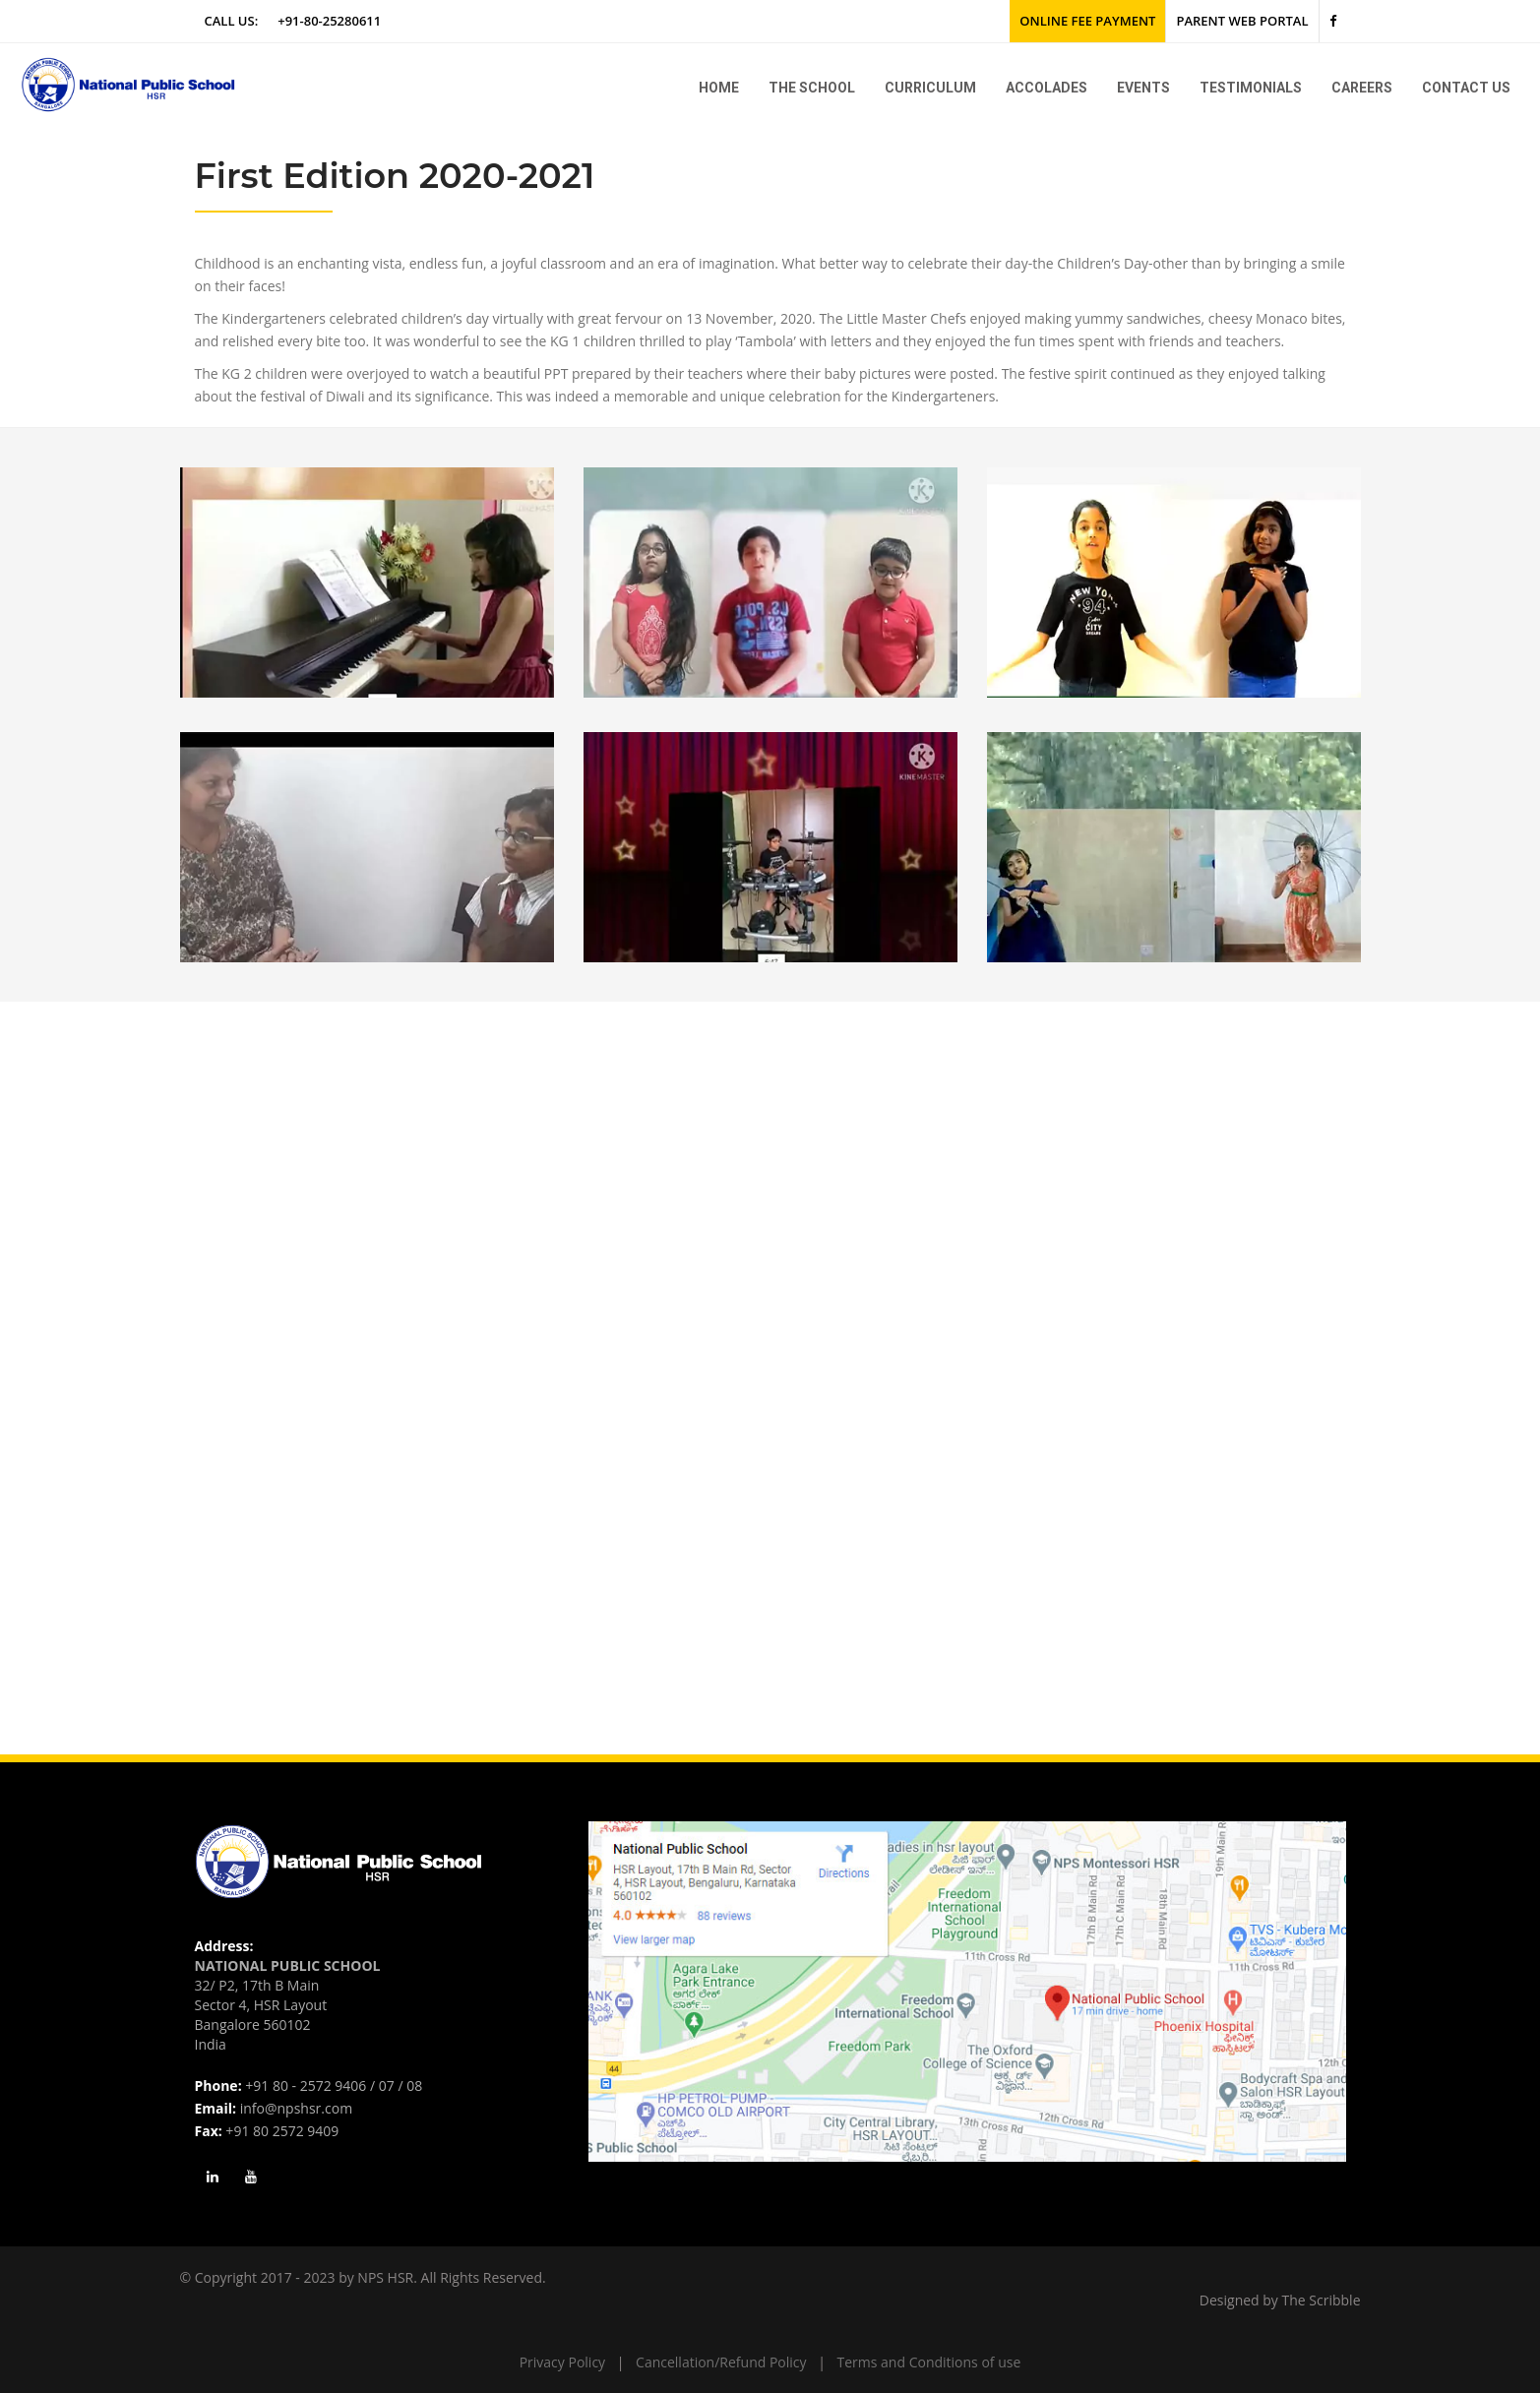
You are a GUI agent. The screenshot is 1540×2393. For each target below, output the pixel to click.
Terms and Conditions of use (929, 2362)
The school (812, 87)
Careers (1361, 87)
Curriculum (930, 87)
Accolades (1046, 87)
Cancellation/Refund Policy (721, 2362)
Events (1143, 87)
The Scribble (1321, 2300)
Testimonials (1251, 87)
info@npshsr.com (296, 2108)
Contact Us (1466, 87)
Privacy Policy (562, 2362)
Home (719, 87)
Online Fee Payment (1087, 21)
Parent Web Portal (1242, 21)
